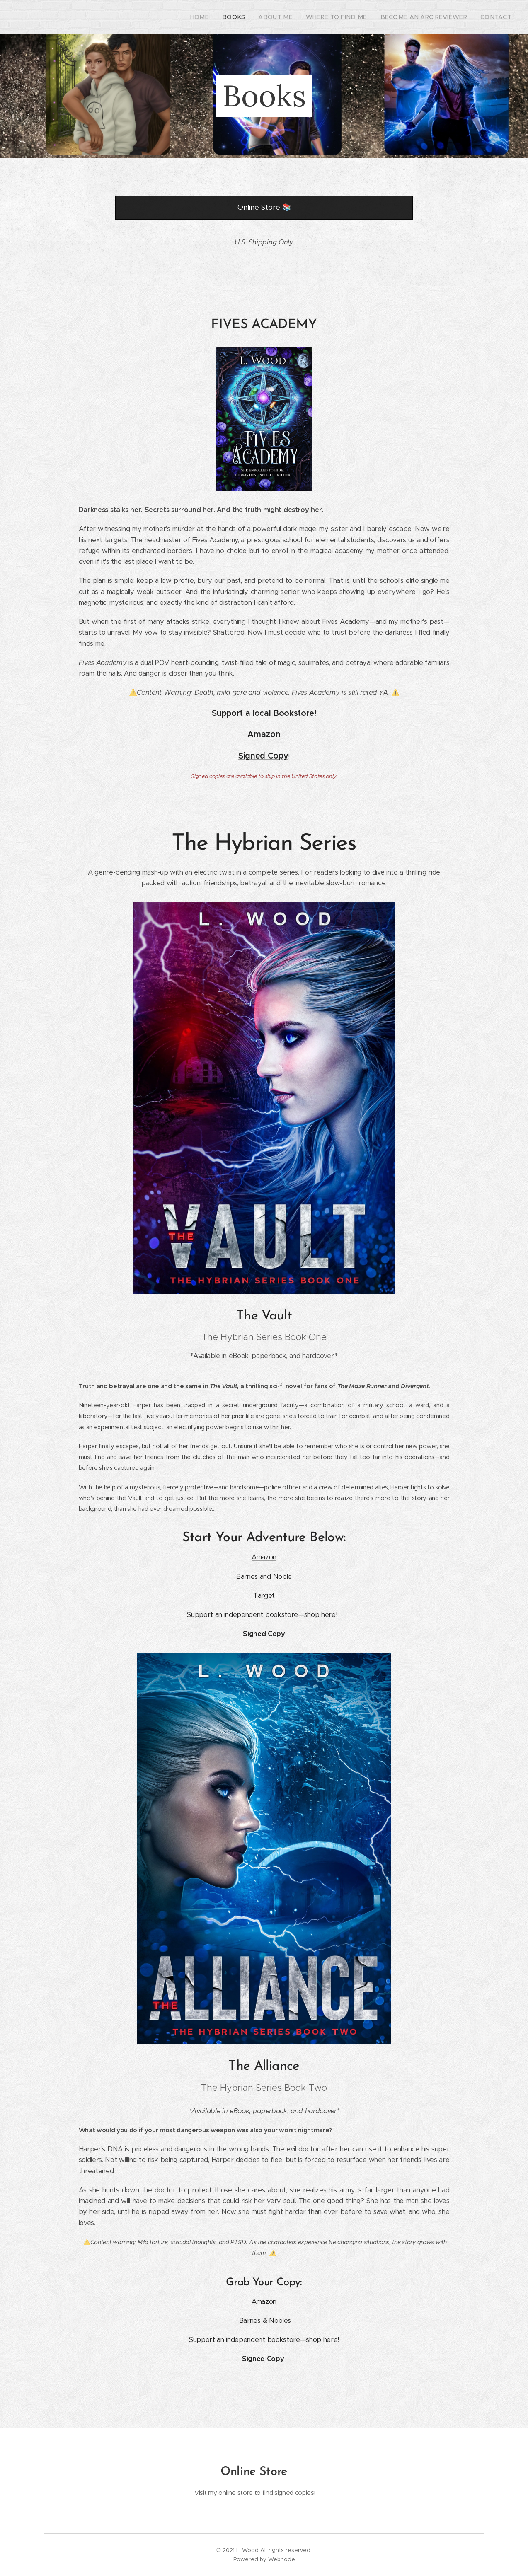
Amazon (263, 734)
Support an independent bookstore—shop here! (264, 1614)
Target (264, 1595)
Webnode (281, 2559)
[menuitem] (226, 17)
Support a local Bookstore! (264, 713)
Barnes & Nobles (265, 2320)
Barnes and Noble (264, 1576)
